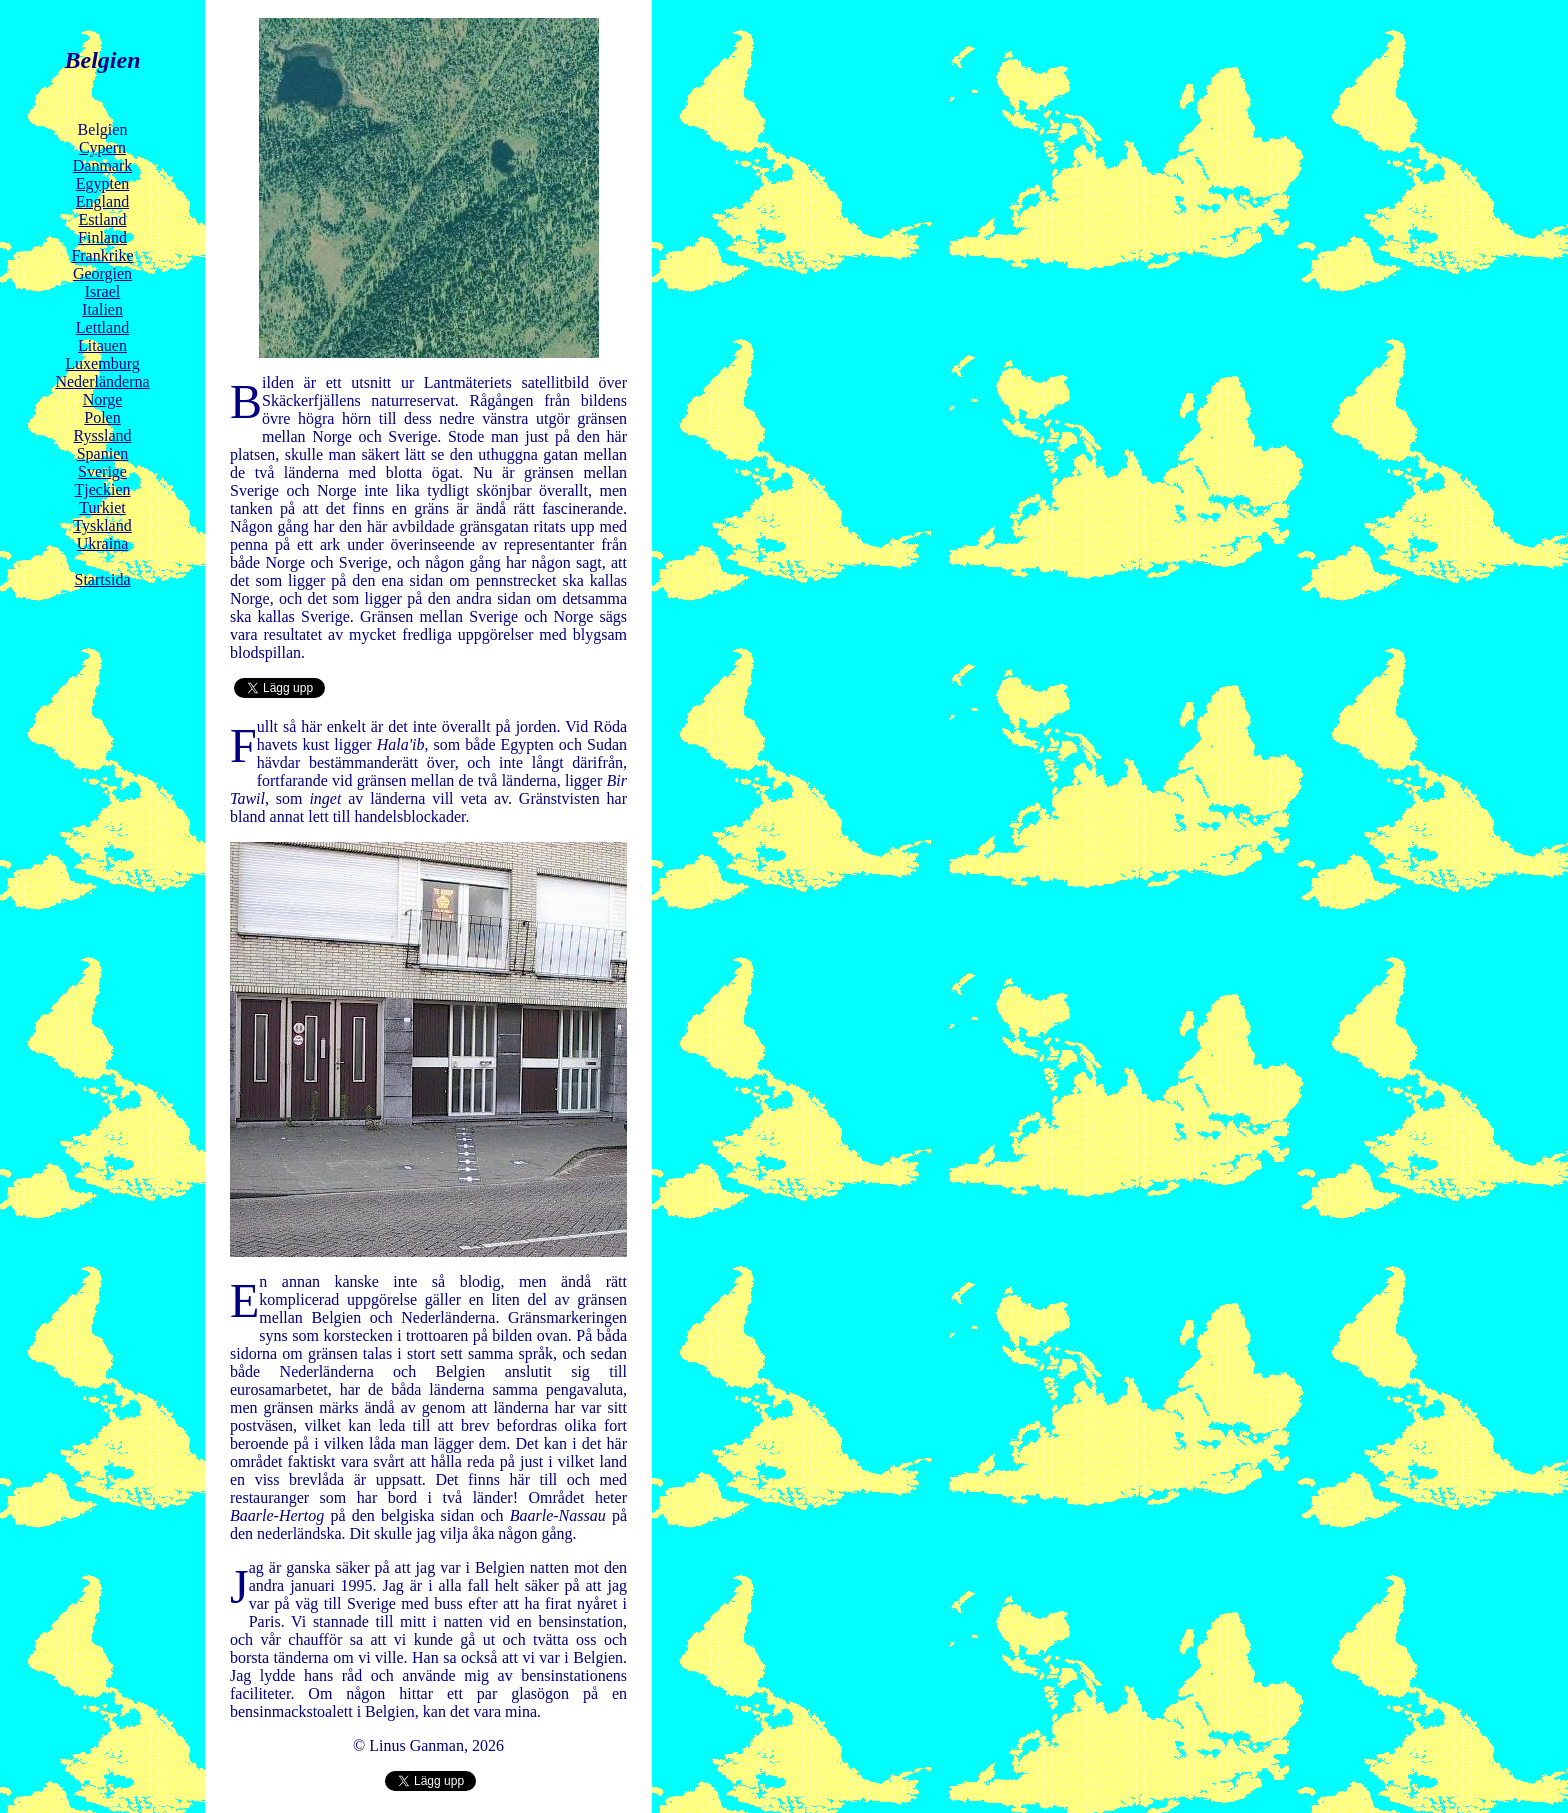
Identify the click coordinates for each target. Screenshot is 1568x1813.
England (102, 201)
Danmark (103, 165)
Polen (102, 417)
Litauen (102, 345)
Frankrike (102, 255)
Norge (103, 399)
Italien (102, 309)
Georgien (102, 273)
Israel (103, 291)
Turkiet (102, 507)
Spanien (103, 453)
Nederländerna (102, 381)
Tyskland (102, 525)
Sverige (102, 471)
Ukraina (103, 543)
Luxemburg (102, 363)
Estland (103, 219)
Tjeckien (103, 489)
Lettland (102, 327)
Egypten (102, 183)
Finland (102, 237)
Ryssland (102, 435)
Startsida (103, 579)
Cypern (102, 147)
